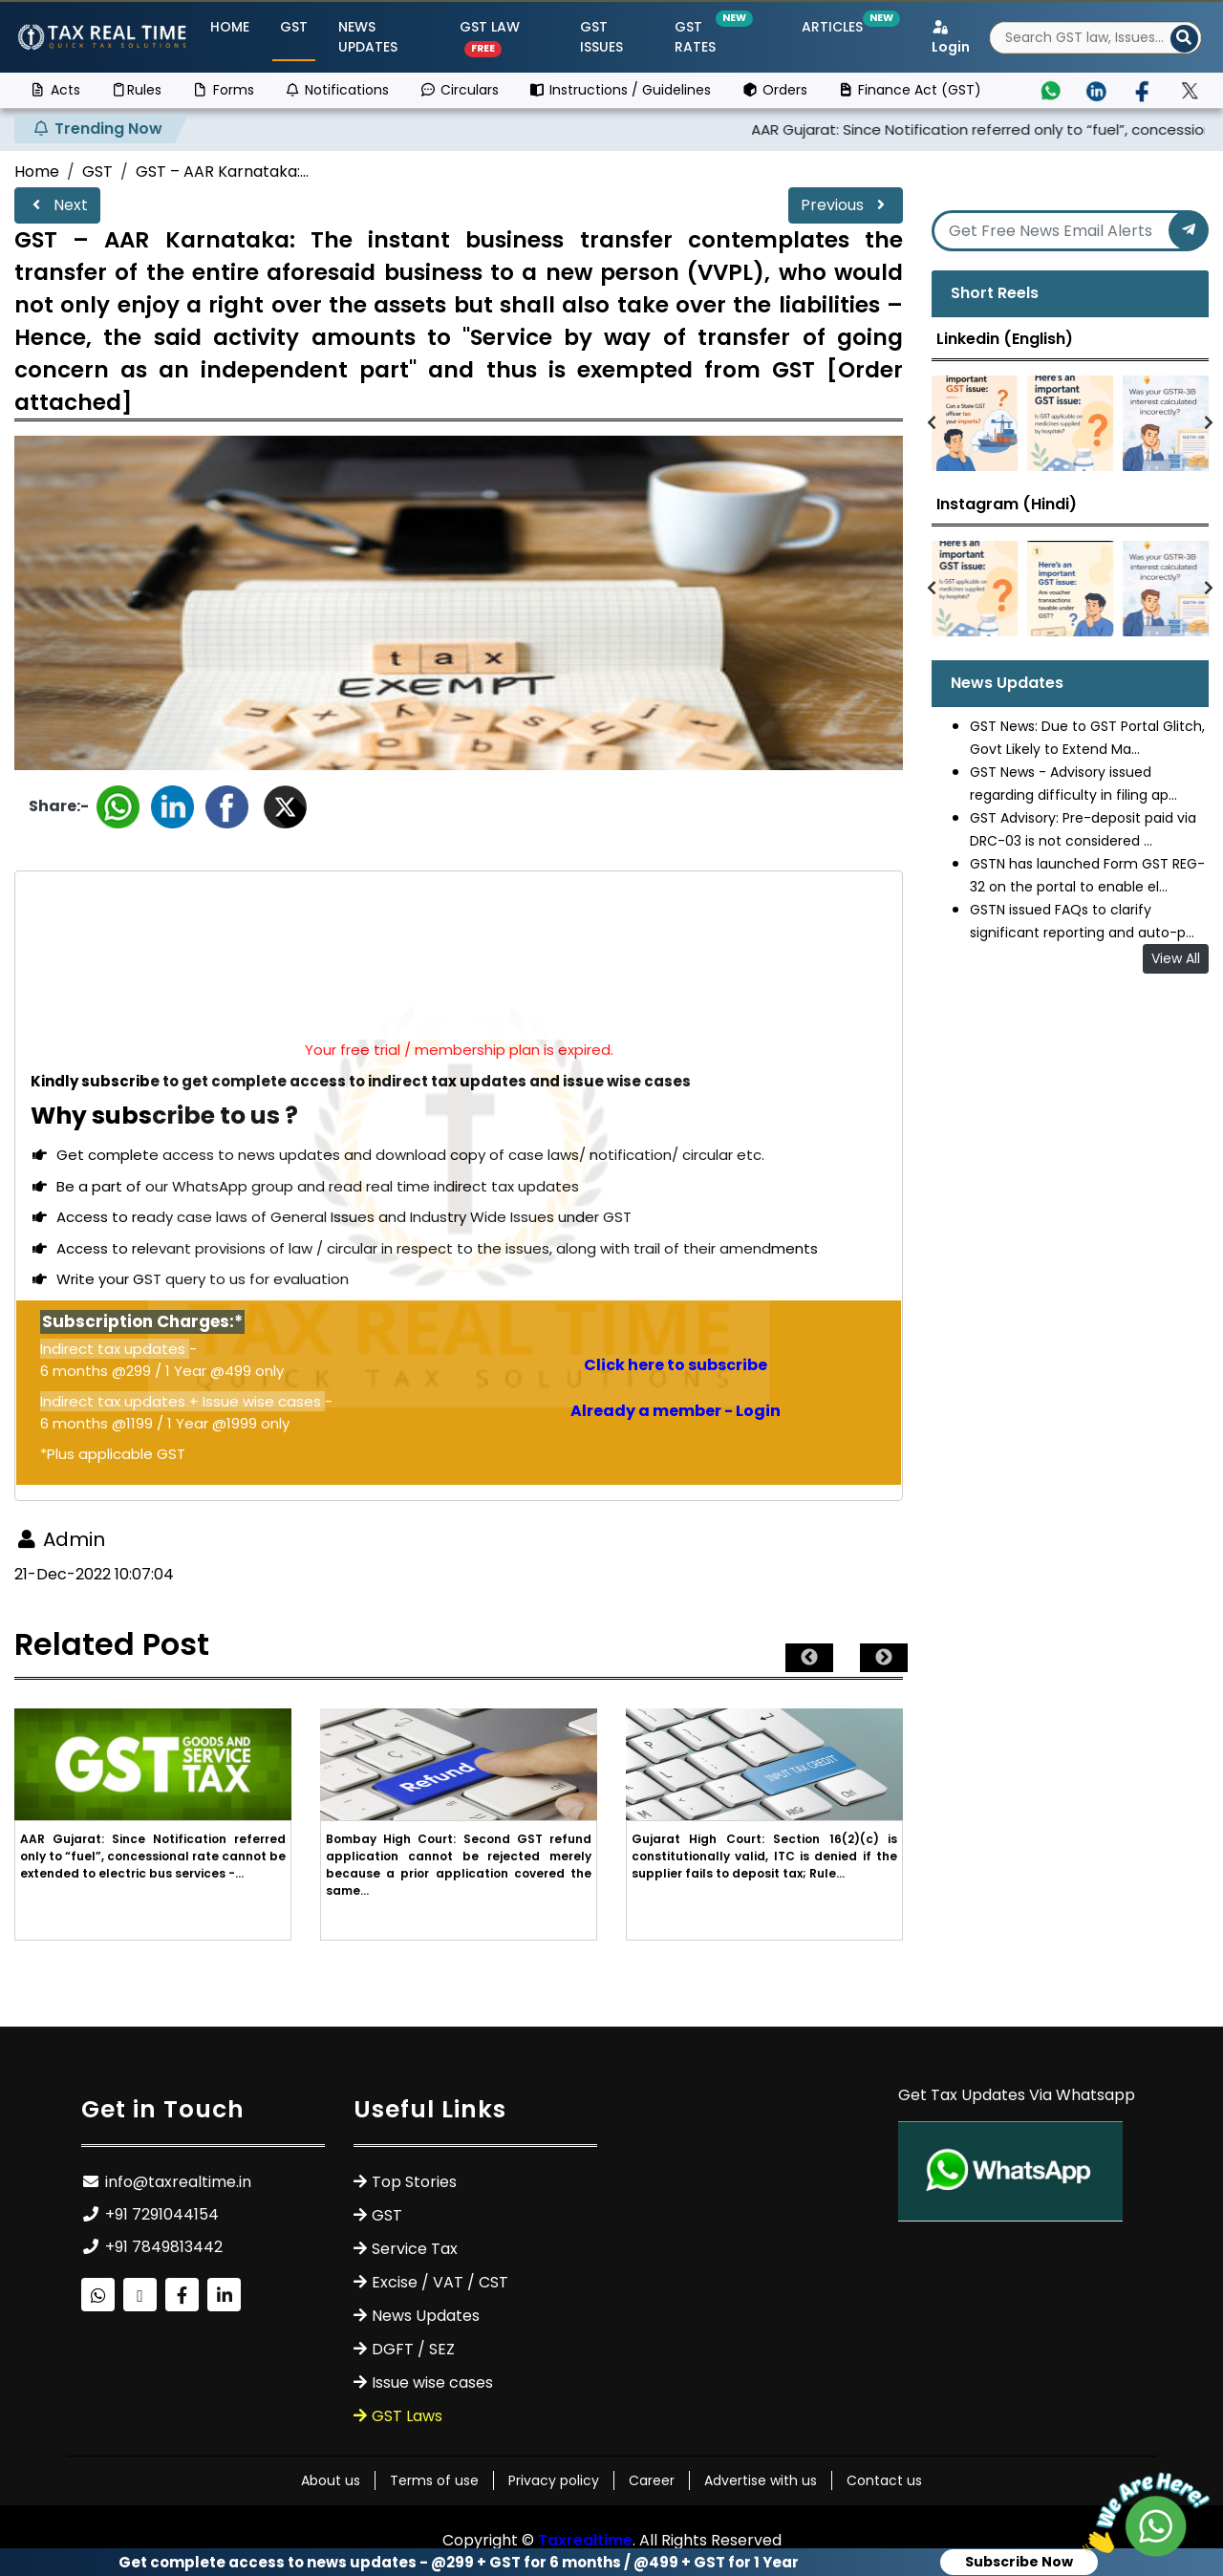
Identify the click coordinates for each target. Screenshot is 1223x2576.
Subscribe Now (1019, 2561)
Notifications (337, 89)
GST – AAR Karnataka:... (222, 171)
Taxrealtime (585, 2540)
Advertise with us (760, 2480)
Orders (774, 89)
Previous (845, 205)
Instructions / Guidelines (620, 89)
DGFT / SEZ (413, 2349)
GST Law (490, 37)
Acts (55, 89)
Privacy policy (553, 2480)
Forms (223, 89)
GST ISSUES (601, 36)
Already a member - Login (675, 1411)
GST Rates (711, 36)
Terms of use (434, 2480)
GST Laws (407, 2416)
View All (1175, 958)
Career (652, 2480)
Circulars (459, 89)
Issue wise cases (432, 2383)
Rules (136, 89)
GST (294, 26)
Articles (836, 26)
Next (57, 205)
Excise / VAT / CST (440, 2282)
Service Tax (415, 2249)
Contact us (884, 2480)
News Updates (367, 36)
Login (951, 38)
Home (229, 26)
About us (330, 2480)
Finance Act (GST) (910, 89)
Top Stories (414, 2182)
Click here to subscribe (675, 1365)
